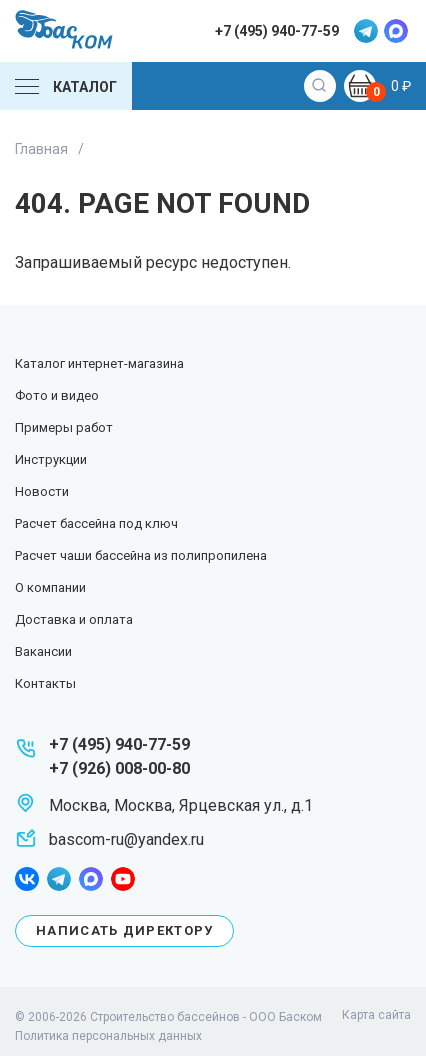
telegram (366, 31)
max (396, 31)
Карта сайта (376, 1015)
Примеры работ (64, 427)
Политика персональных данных (108, 1036)
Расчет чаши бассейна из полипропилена (141, 555)
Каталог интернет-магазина (99, 363)
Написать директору (124, 930)
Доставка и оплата (74, 619)
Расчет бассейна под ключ (96, 523)
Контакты (45, 683)
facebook (27, 879)
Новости (42, 491)
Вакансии (43, 651)
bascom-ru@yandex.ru (126, 839)
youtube (123, 879)
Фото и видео (57, 395)
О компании (50, 587)
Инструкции (51, 459)
